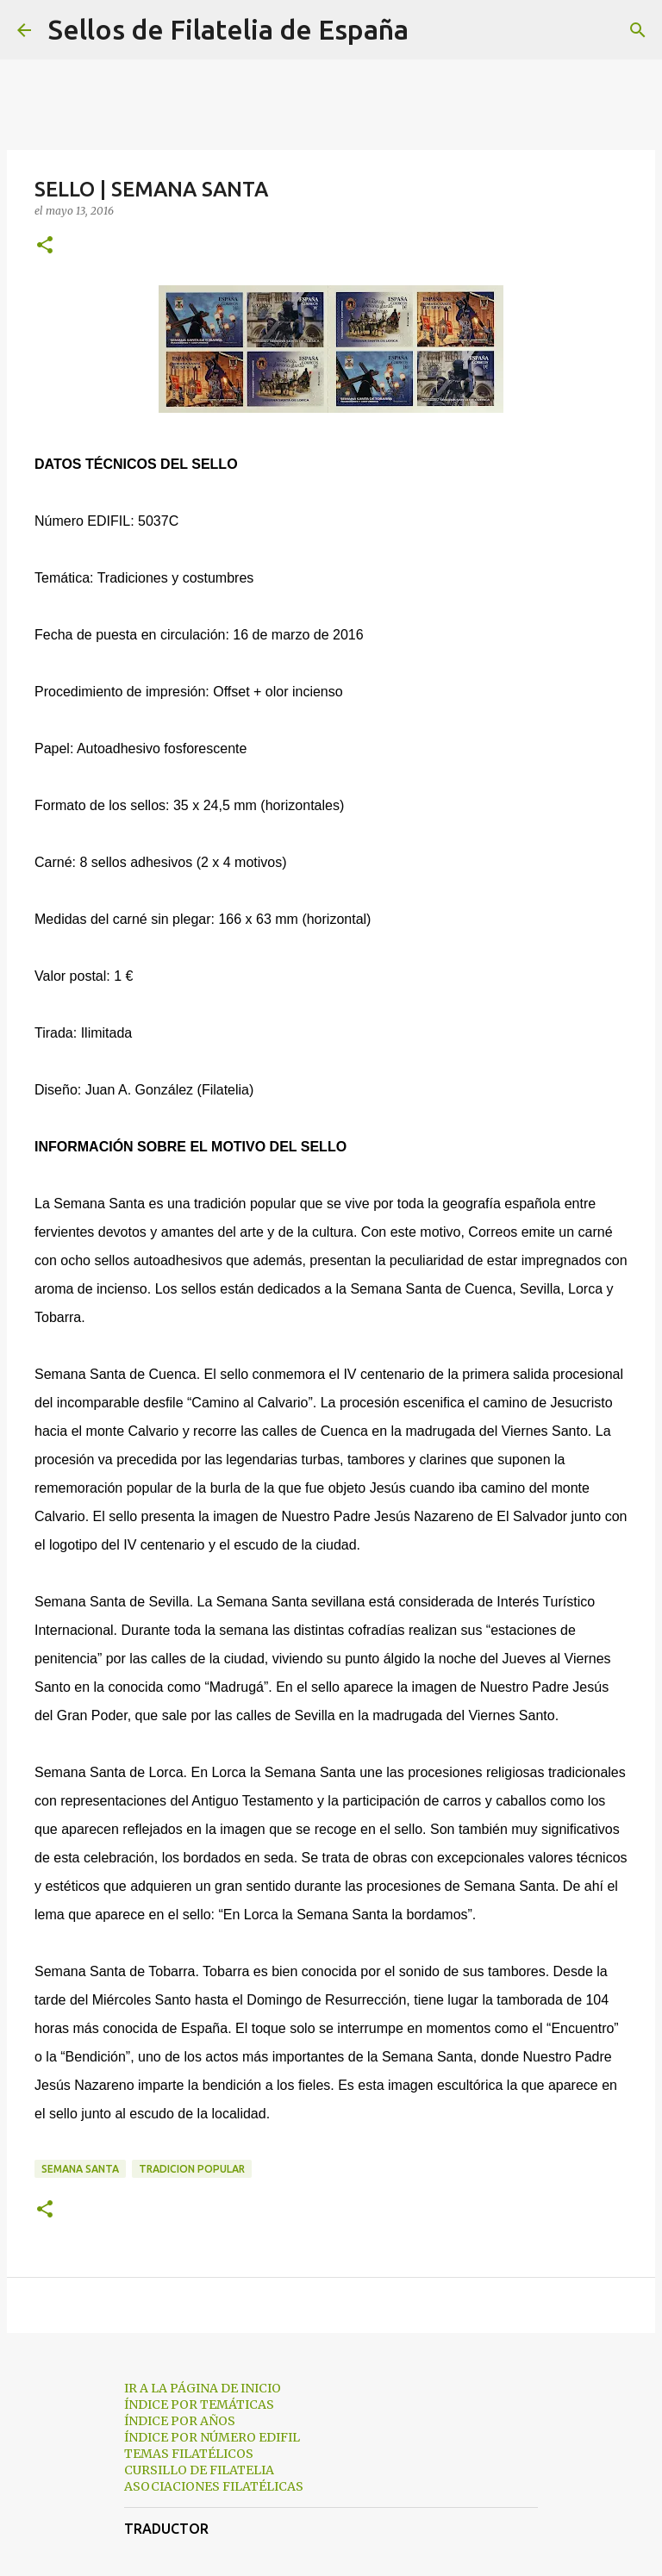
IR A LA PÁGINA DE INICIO (202, 2388)
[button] (44, 246)
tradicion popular (192, 2168)
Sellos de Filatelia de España (228, 29)
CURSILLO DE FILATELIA (199, 2470)
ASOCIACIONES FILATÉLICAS (213, 2486)
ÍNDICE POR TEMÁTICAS (199, 2404)
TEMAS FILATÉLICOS (188, 2453)
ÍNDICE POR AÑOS (179, 2421)
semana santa (80, 2168)
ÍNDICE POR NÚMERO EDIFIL (212, 2437)
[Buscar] (432, 30)
